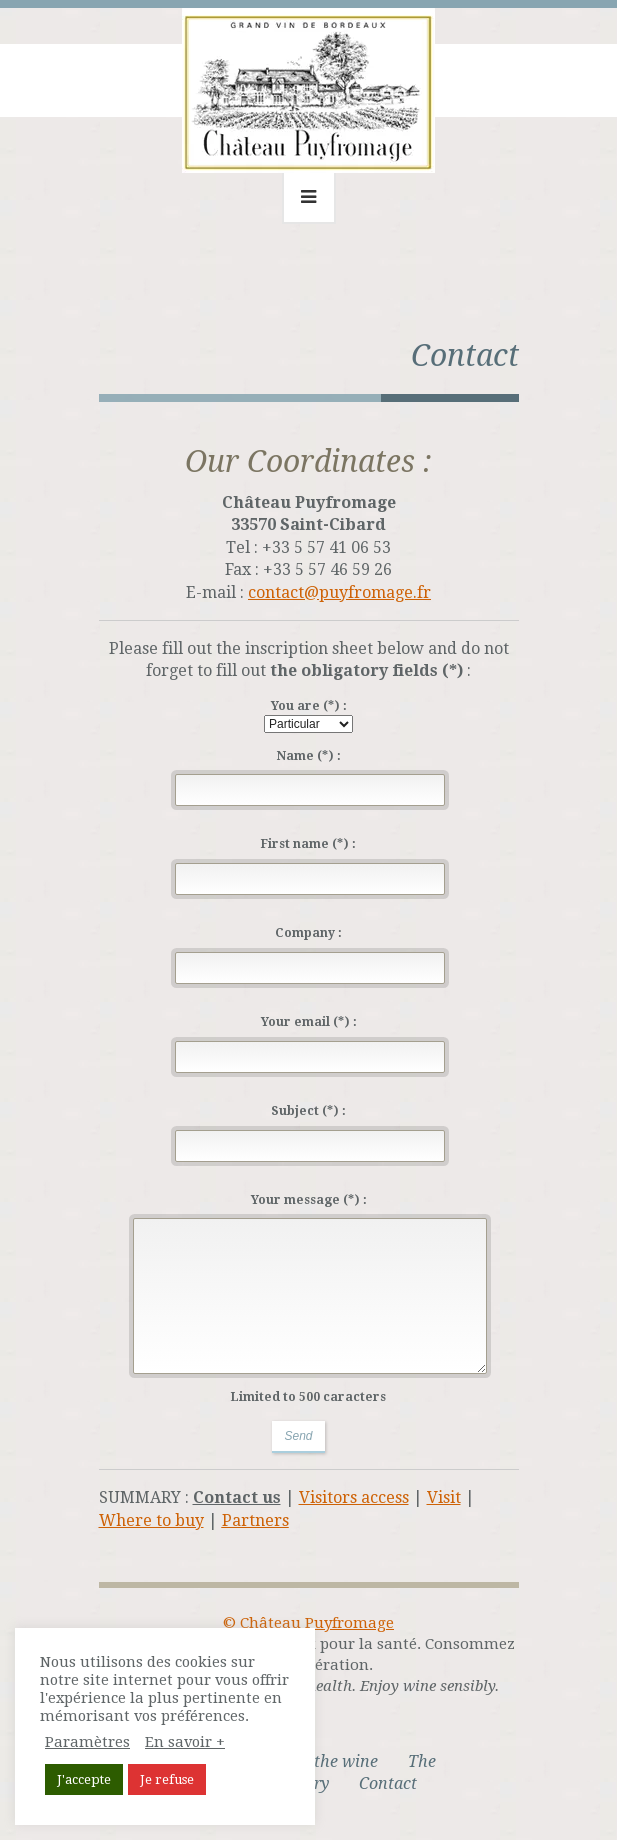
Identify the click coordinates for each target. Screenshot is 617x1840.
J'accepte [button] (84, 1779)
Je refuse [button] (167, 1779)
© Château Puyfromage (308, 1623)
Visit (444, 1497)
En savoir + (185, 1742)
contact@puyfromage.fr (339, 592)
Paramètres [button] (87, 1742)
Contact (388, 1783)
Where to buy (151, 1520)
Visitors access (354, 1497)
